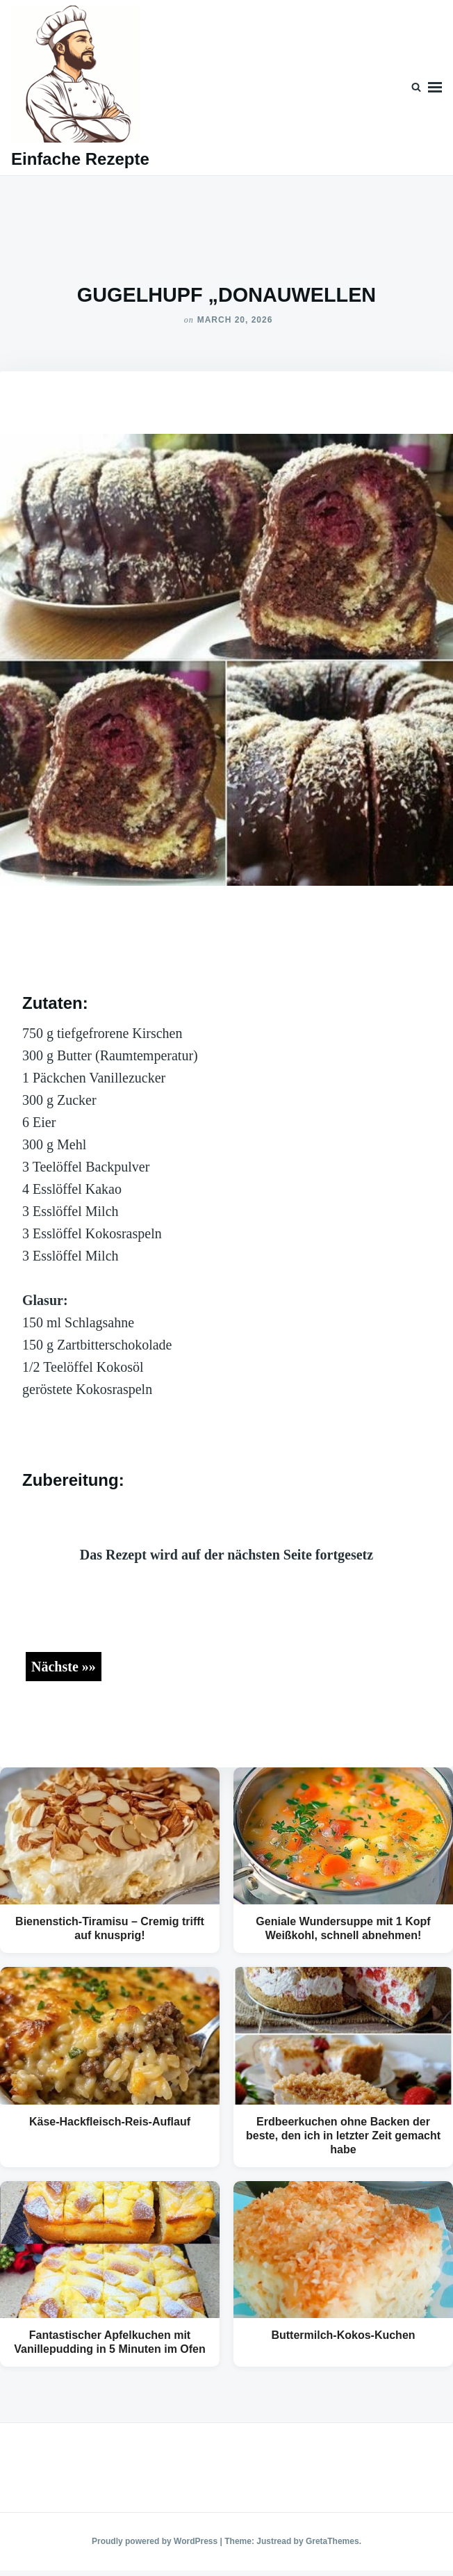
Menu (435, 87)
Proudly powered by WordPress (156, 2541)
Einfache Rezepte (80, 158)
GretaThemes (332, 2541)
